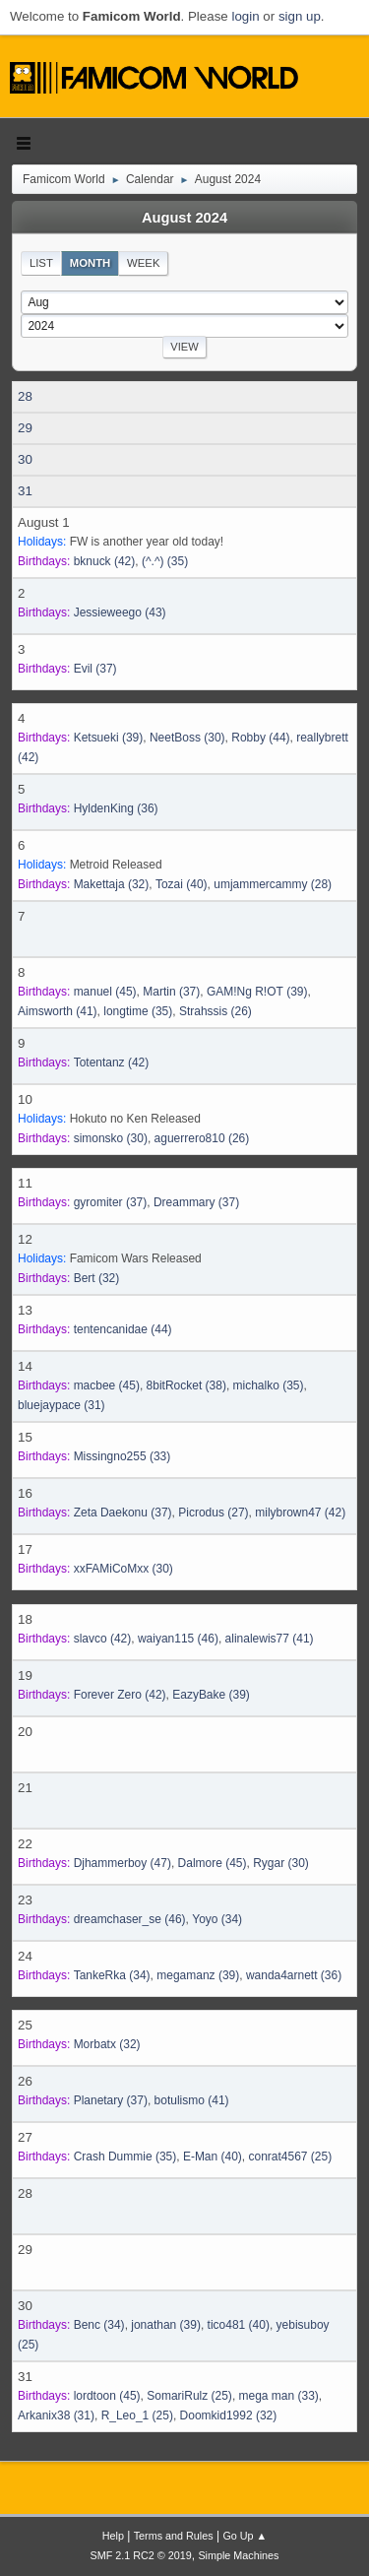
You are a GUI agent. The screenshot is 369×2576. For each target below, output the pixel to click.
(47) (122, 1863)
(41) (57, 1011)
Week (143, 263)
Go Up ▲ (244, 2536)
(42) (105, 561)
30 (25, 459)
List (41, 263)
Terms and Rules (174, 2536)
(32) (112, 884)
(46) (178, 1638)
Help (113, 2536)
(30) (187, 737)
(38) (186, 1385)
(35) (165, 561)
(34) (217, 1919)
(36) (116, 808)
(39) (109, 737)
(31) (61, 1405)
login (245, 16)
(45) (105, 991)
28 (25, 396)
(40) (181, 884)
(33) (122, 1456)
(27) (213, 1512)
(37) (95, 669)
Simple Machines (238, 2555)
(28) (273, 884)
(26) (215, 1011)
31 (25, 490)
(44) (260, 737)
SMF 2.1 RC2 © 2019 (141, 2555)
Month (90, 263)
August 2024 (184, 217)
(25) (291, 2156)
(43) (120, 612)
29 (25, 427)
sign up (299, 16)
